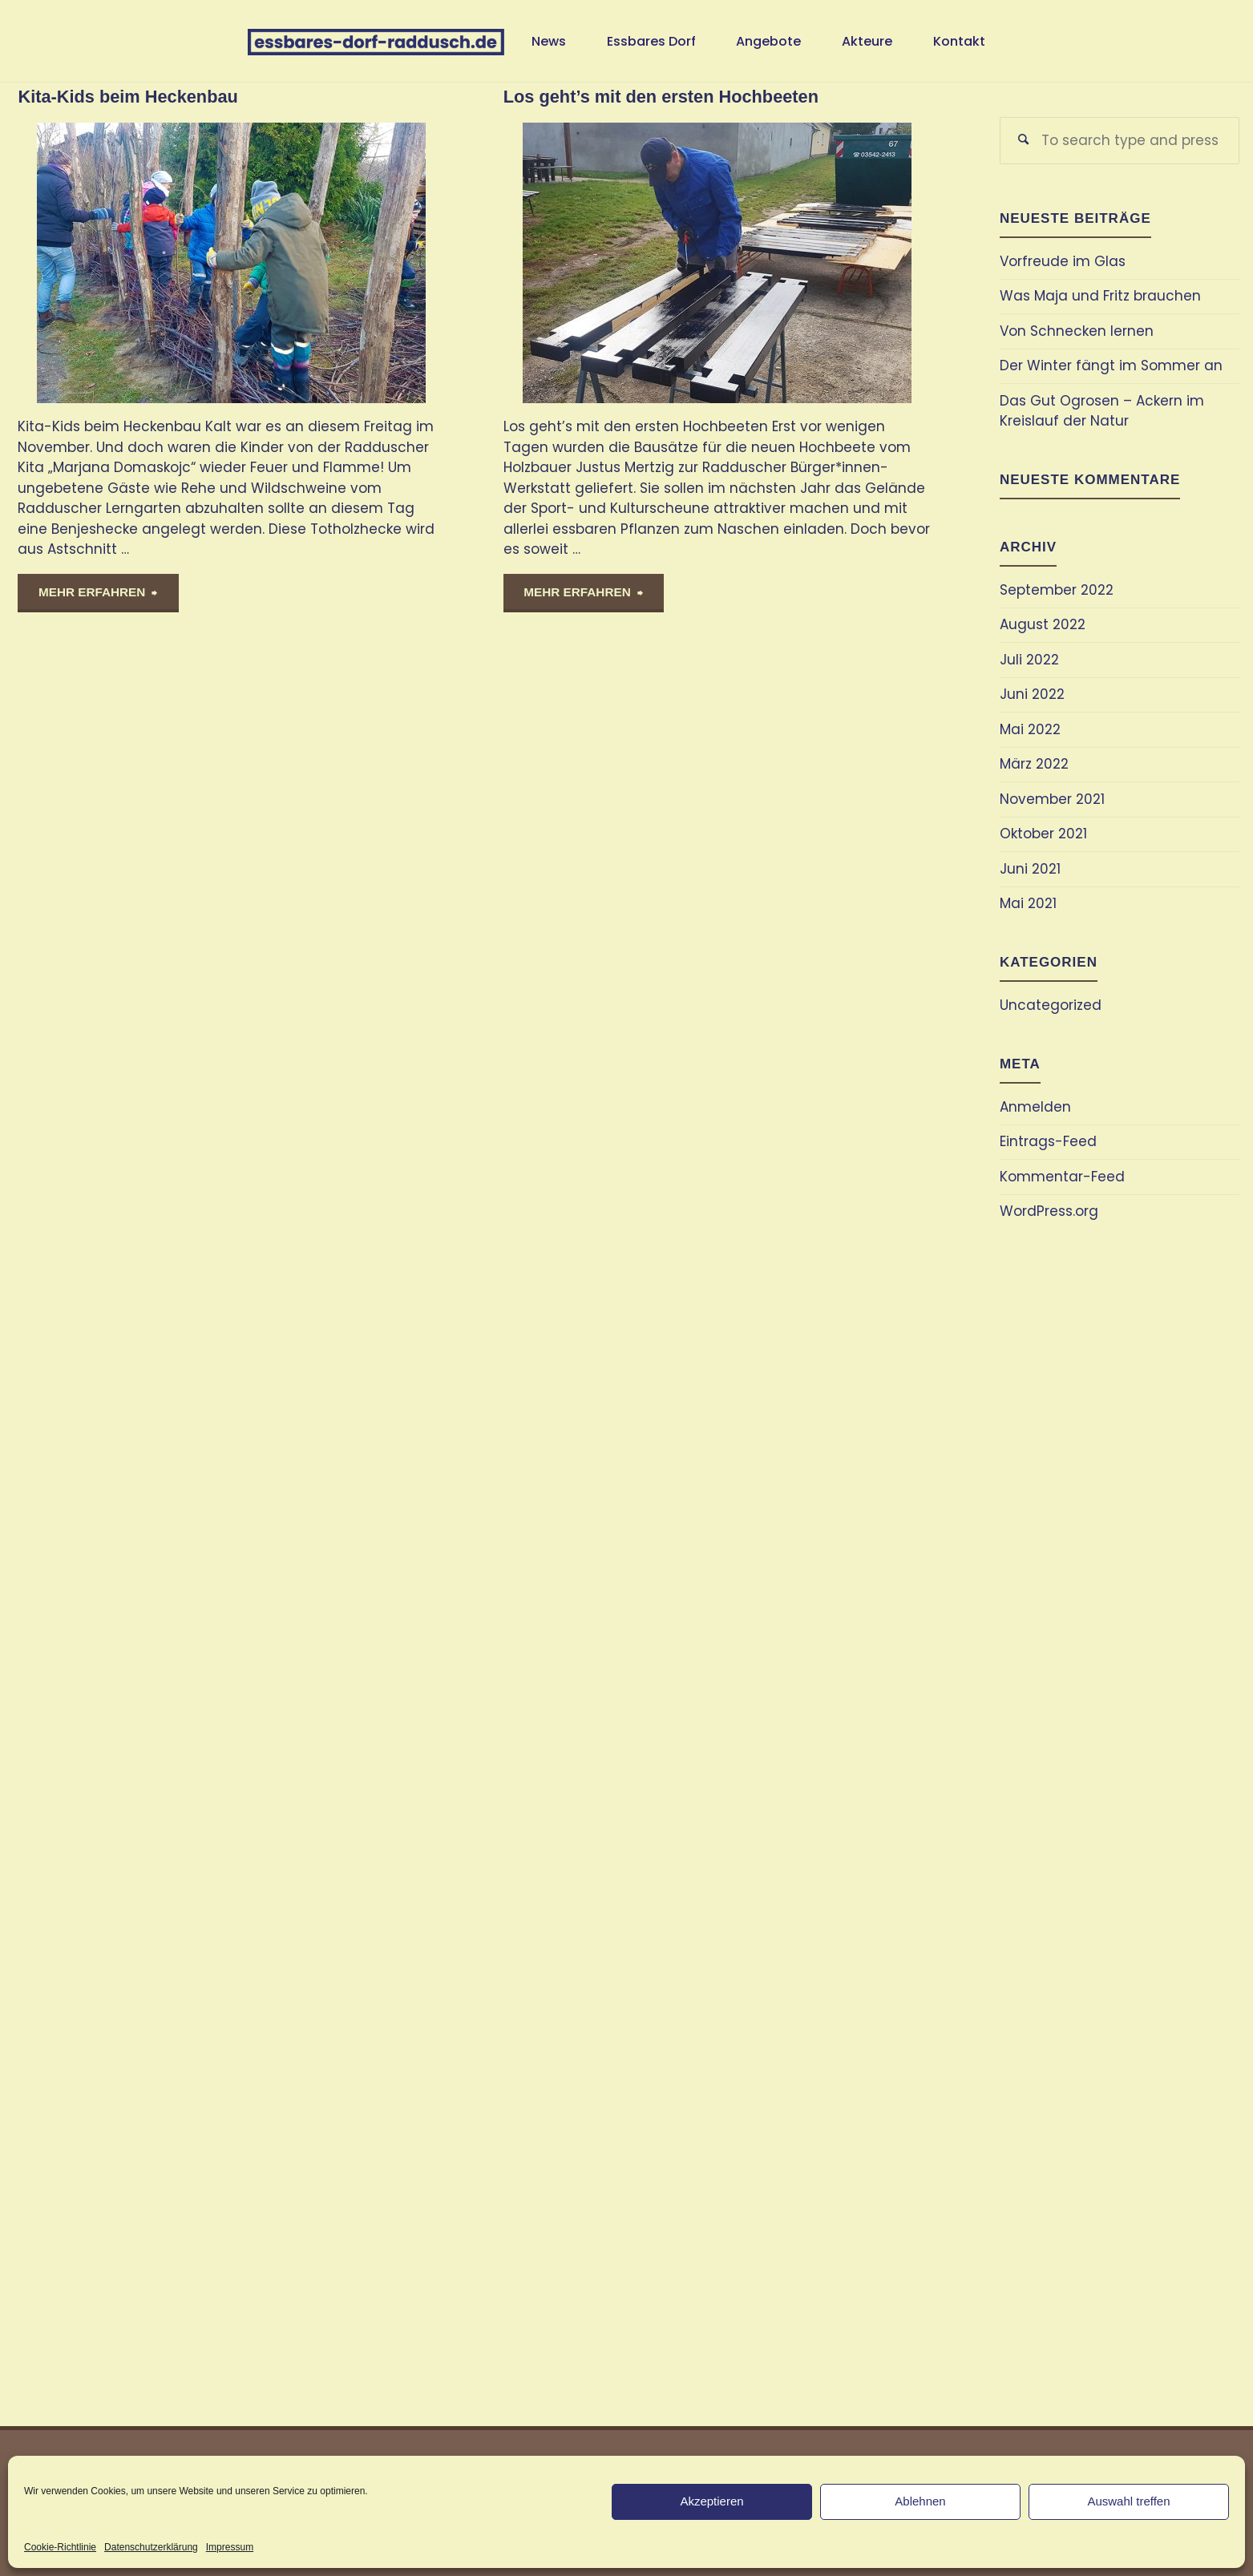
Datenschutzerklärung (151, 2547)
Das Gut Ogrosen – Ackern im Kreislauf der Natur (1102, 411)
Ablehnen (920, 2501)
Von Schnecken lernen (1077, 331)
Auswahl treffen (1128, 2501)
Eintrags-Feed (1048, 1141)
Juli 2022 (1029, 659)
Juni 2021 (1030, 868)
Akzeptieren (711, 2501)
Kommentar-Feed (1062, 1176)
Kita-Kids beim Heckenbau (127, 97)
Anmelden (1035, 1106)
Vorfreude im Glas (1063, 261)
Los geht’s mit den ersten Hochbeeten (660, 97)
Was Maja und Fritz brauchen (1100, 295)
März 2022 (1034, 763)
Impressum (229, 2547)
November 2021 (1052, 799)
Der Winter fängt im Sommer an (1111, 365)
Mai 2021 (1028, 903)
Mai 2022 (1030, 729)
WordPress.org (1049, 1211)
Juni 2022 (1032, 694)
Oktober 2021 (1043, 833)
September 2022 (1057, 590)
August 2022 (1042, 624)
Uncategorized (1050, 1005)
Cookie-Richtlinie (60, 2547)
